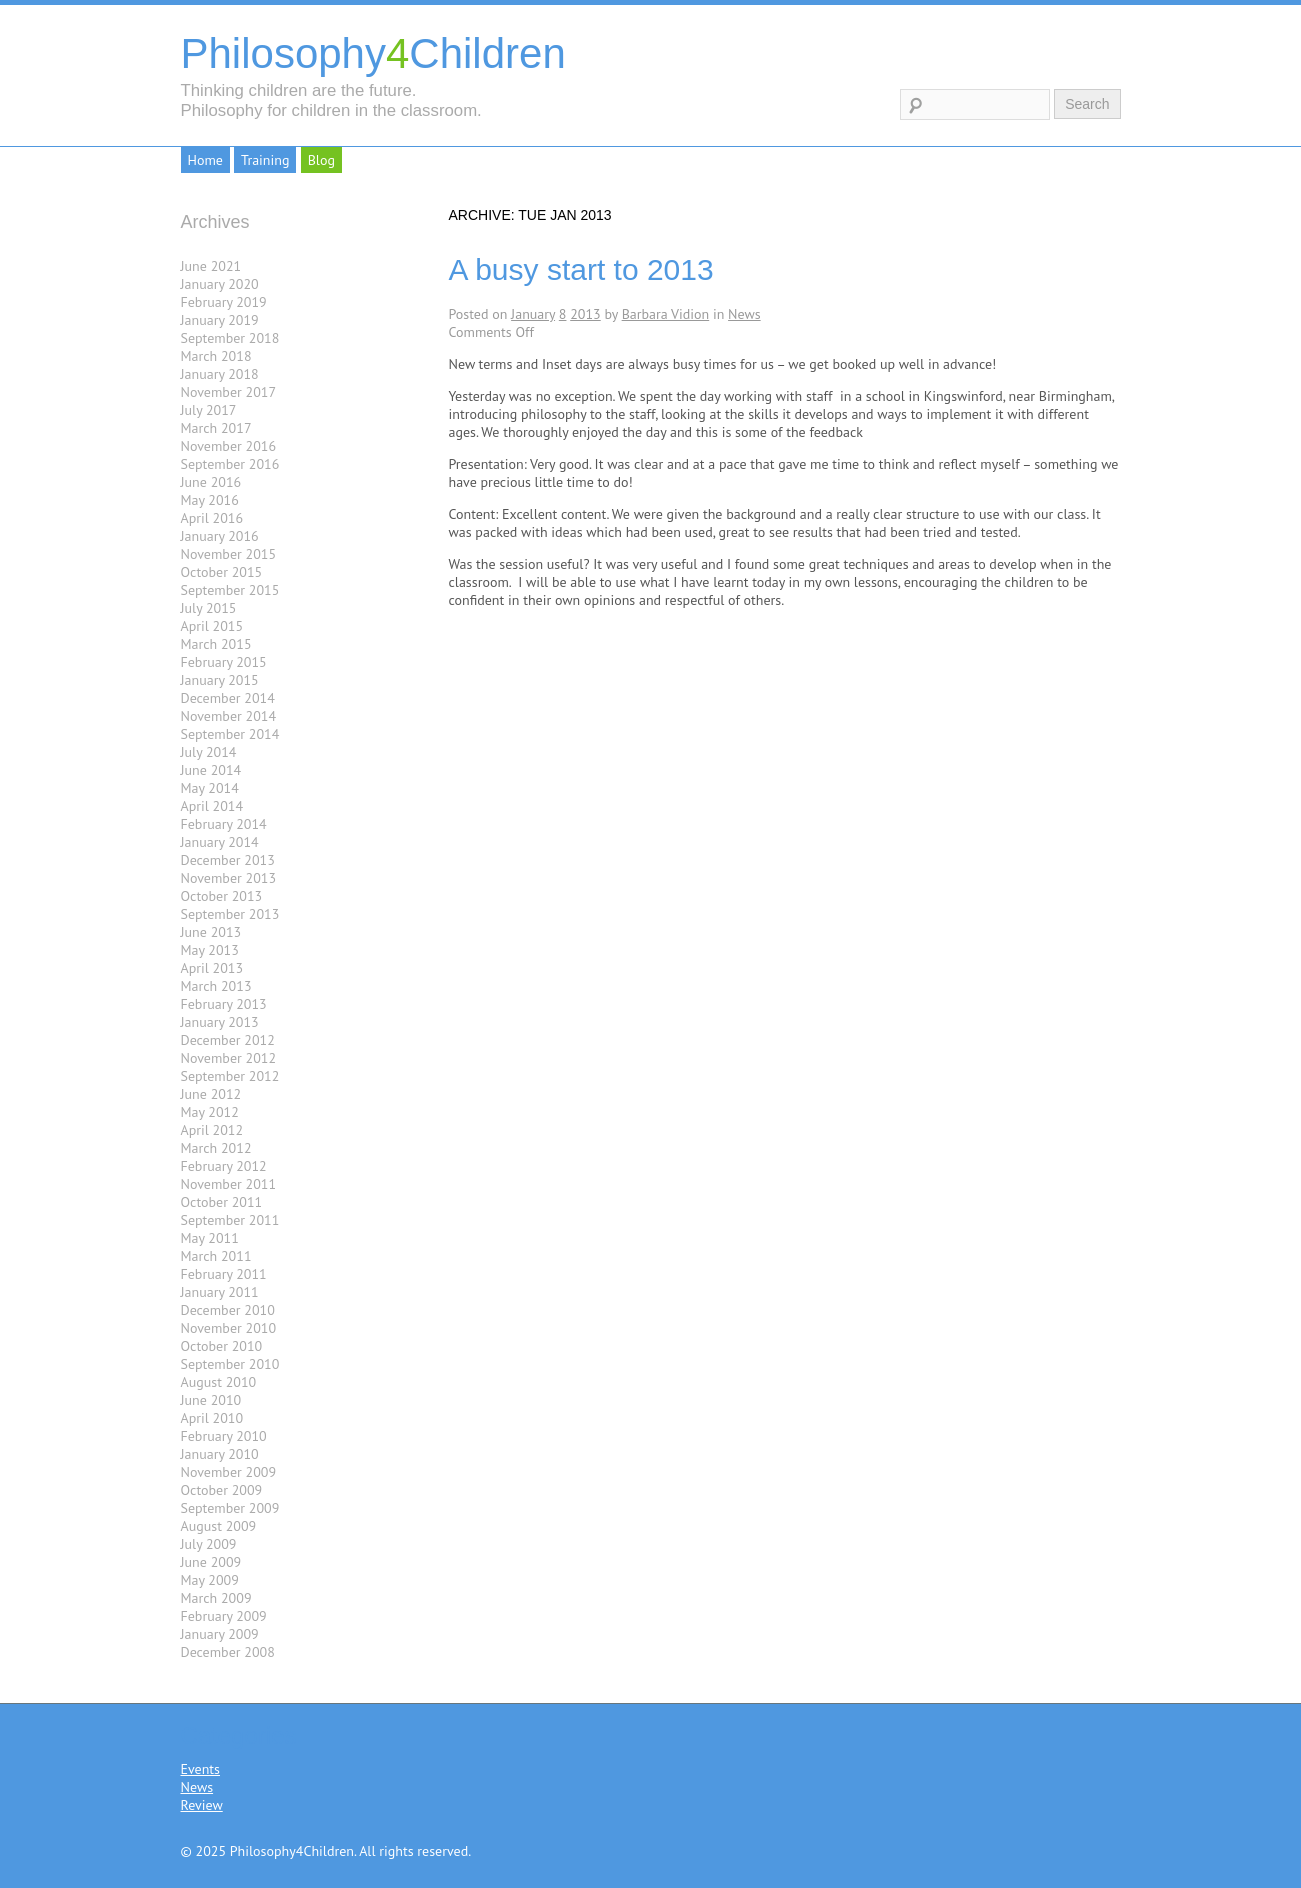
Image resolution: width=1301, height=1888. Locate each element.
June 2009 (211, 1562)
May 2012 (210, 1112)
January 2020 (220, 284)
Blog (321, 160)
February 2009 (224, 1616)
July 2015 (209, 608)
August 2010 (219, 1382)
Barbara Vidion (666, 314)
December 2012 (228, 1040)
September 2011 (230, 1220)
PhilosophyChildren (373, 53)
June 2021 (211, 266)
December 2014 (228, 698)
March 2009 (216, 1598)
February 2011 (224, 1274)
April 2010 (212, 1418)
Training (265, 160)
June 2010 (211, 1400)
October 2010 (222, 1346)
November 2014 (229, 716)
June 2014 (211, 770)
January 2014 (220, 842)
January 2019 (220, 320)
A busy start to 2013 (581, 269)
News (744, 314)
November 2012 (229, 1058)
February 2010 (224, 1436)
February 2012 (224, 1166)
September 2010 (230, 1364)
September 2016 (230, 464)
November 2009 (229, 1472)
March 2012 (216, 1148)
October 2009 (222, 1490)
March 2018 (216, 356)
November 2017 (229, 392)
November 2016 (229, 446)
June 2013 (211, 932)
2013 (585, 314)
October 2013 (222, 896)
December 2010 (228, 1310)
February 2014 (224, 824)
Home (205, 160)
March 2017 (216, 428)
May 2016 (210, 500)
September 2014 (230, 734)
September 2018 (230, 338)
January (533, 314)
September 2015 (230, 590)
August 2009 (219, 1526)
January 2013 (220, 1022)
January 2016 (220, 536)
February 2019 (224, 302)
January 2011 (220, 1292)
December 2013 (228, 860)
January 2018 (220, 374)
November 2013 (229, 878)
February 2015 (224, 662)
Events (201, 1769)
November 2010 (229, 1328)
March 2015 (216, 644)
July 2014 (209, 752)
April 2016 (212, 518)
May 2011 (210, 1238)
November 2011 (229, 1184)
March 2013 (216, 986)
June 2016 (211, 482)
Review (202, 1805)
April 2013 (212, 968)
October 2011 (222, 1202)
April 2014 (212, 806)
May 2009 (210, 1580)
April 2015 (212, 626)
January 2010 (220, 1454)
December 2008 (228, 1652)
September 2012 (230, 1076)
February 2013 (224, 1004)
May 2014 (210, 788)
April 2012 (212, 1130)
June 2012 (211, 1094)
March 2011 (216, 1256)
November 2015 (229, 554)
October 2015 (222, 572)
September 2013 (230, 914)
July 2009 (209, 1544)
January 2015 (220, 680)
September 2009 (230, 1508)
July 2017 (209, 410)
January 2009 (220, 1634)
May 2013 (210, 950)
